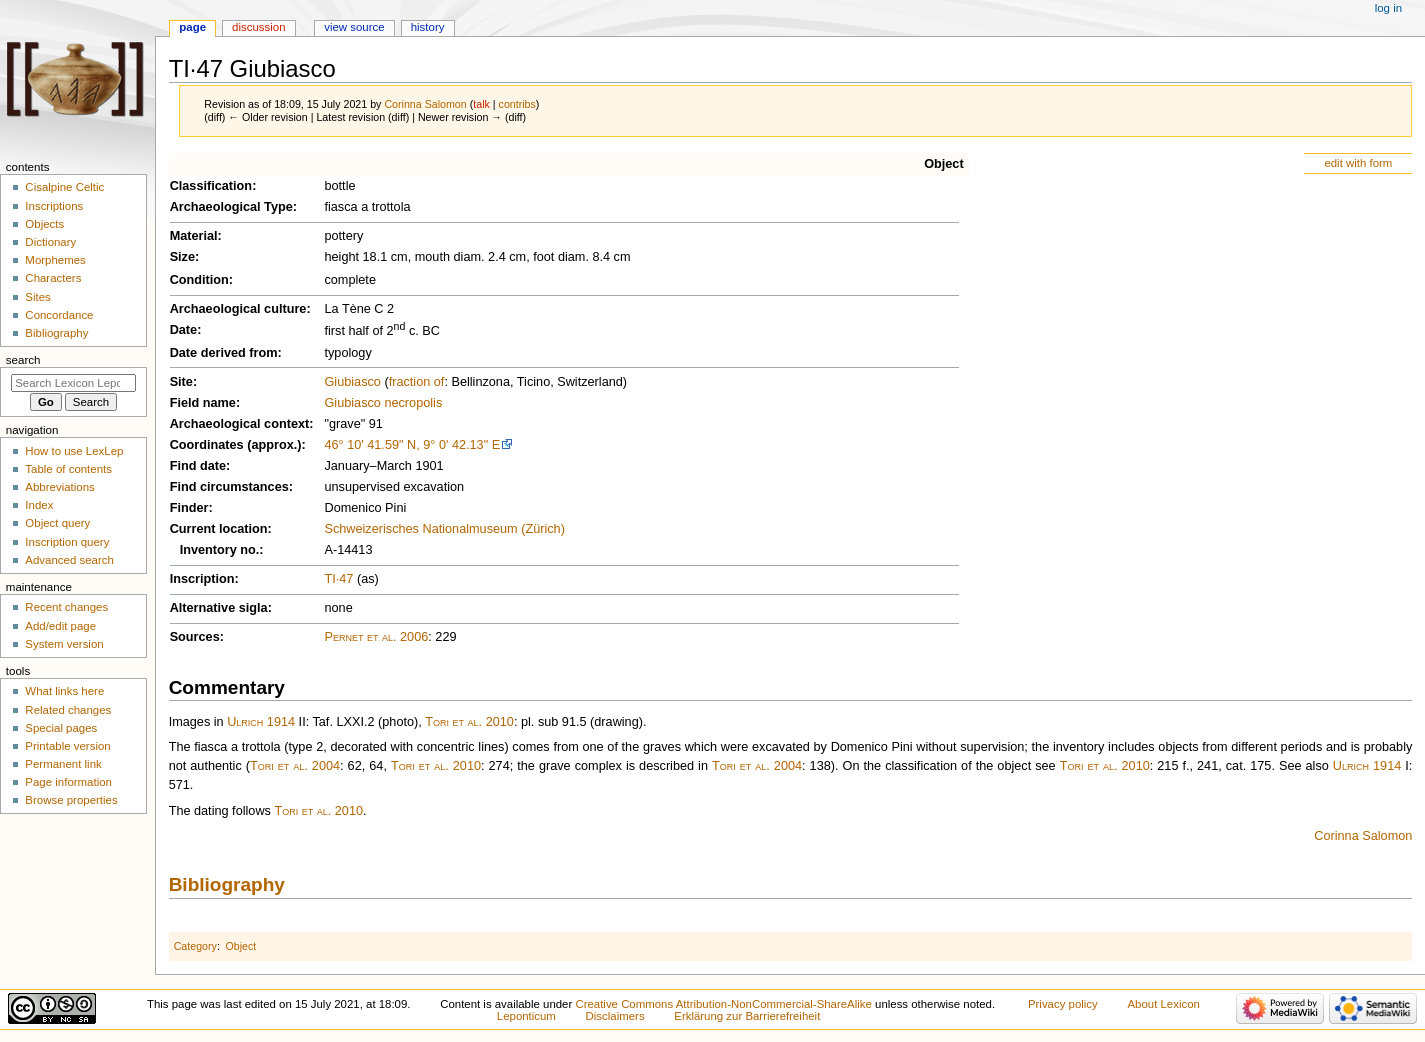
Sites (37, 297)
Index (39, 505)
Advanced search (69, 560)
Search (23, 360)
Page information (68, 782)
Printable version (67, 746)
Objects (44, 224)
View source (354, 27)
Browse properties (71, 800)
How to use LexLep (74, 451)
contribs (517, 104)
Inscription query (67, 542)
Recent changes (66, 607)
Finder (189, 508)
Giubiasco (352, 382)
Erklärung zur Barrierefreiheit (747, 1016)
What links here (64, 691)
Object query (57, 523)
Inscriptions (54, 206)
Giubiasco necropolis (383, 403)
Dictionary (50, 242)
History (428, 27)
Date (184, 330)
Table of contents (68, 469)
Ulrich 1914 (261, 722)
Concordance (59, 315)
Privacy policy (1063, 1004)
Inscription (202, 579)
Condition (199, 280)
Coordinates (207, 445)
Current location (219, 529)
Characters (53, 278)
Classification (211, 186)
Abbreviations (59, 487)
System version (64, 644)
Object (943, 164)
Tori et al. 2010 (469, 722)
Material (194, 236)
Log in (1388, 8)
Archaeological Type (231, 207)
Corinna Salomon (1363, 836)
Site (181, 382)
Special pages (61, 728)
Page (192, 27)
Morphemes (55, 260)
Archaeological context (240, 424)
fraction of (417, 382)
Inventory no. (220, 550)
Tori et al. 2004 (295, 766)
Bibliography (227, 884)
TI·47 (338, 579)
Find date (198, 466)
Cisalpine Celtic (64, 187)
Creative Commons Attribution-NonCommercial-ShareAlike (723, 1004)
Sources (195, 637)
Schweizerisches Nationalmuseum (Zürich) (444, 529)
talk (481, 104)
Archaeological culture (238, 309)
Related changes (68, 710)
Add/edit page (60, 626)
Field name (203, 403)
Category (195, 946)
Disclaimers (615, 1016)
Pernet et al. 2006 (376, 637)
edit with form (1358, 163)
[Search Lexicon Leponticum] (73, 383)
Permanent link (63, 764)
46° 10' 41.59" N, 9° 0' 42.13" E (412, 445)
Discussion (258, 27)
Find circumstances (229, 487)
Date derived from (224, 353)
